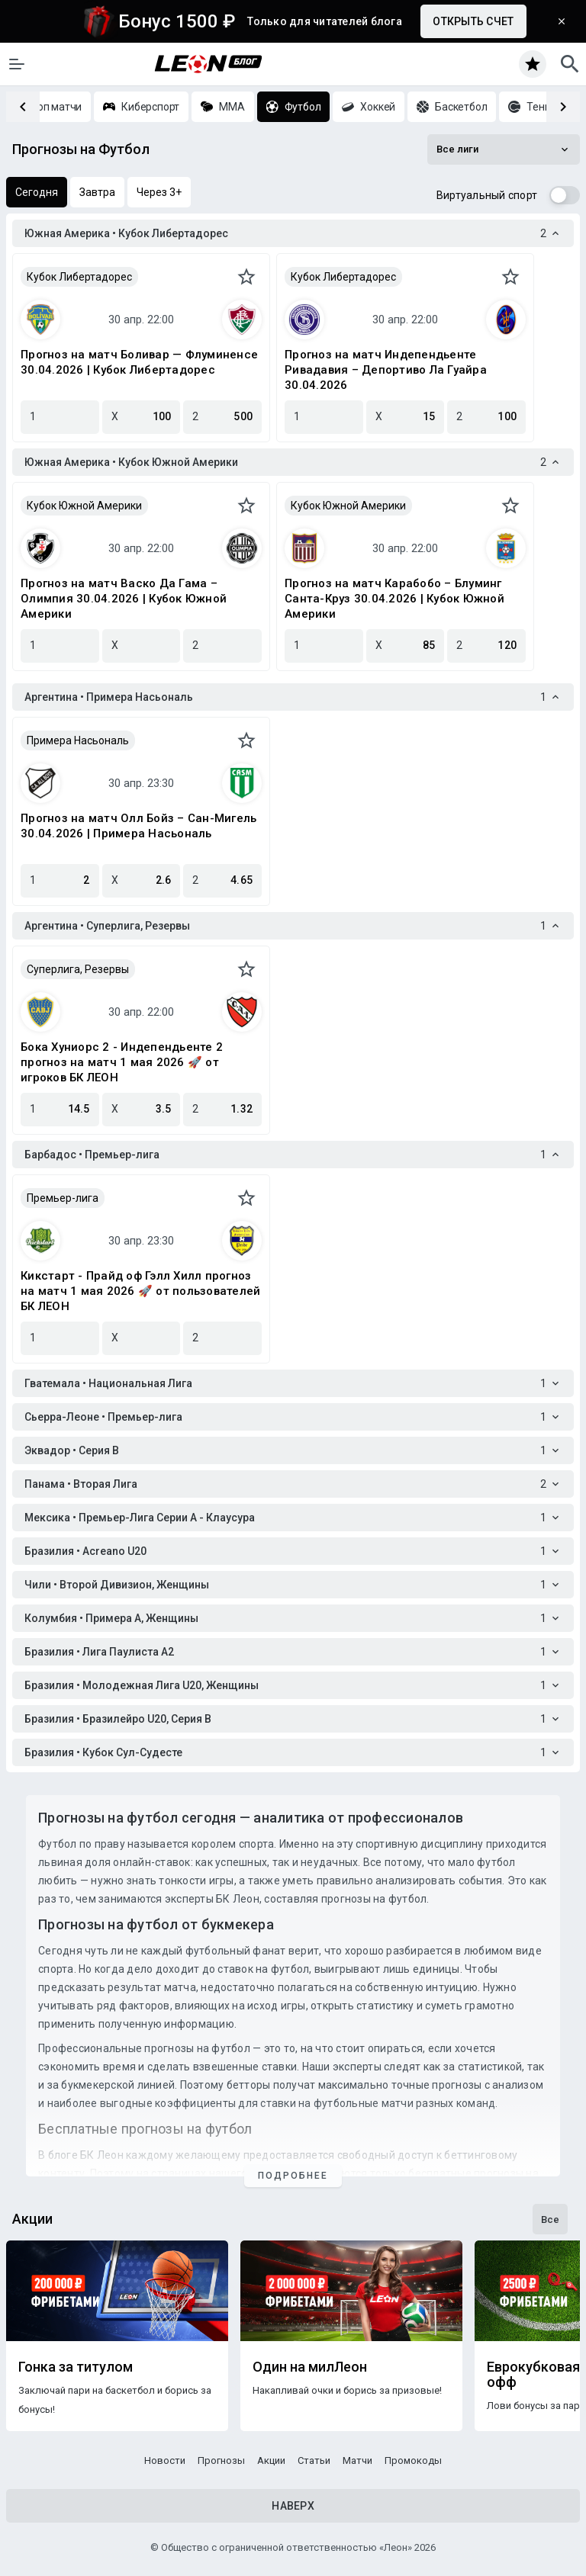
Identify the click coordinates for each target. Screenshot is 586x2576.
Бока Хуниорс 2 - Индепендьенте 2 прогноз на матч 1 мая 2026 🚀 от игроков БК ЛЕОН (122, 1062)
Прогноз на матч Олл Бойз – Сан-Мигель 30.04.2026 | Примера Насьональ (138, 825)
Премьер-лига (62, 1198)
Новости (164, 2460)
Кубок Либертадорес (79, 277)
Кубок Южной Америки (84, 505)
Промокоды (413, 2460)
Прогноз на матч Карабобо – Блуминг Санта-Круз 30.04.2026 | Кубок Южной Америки (394, 599)
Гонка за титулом (75, 2367)
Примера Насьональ (78, 740)
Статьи (314, 2460)
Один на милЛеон (310, 2367)
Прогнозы (221, 2460)
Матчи (357, 2460)
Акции (271, 2460)
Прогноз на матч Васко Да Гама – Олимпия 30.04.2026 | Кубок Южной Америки (124, 599)
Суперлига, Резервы (78, 969)
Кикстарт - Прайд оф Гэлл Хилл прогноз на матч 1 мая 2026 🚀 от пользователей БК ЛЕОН (140, 1291)
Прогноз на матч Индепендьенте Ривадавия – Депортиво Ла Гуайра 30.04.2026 (386, 370)
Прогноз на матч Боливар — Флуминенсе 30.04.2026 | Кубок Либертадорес (139, 362)
